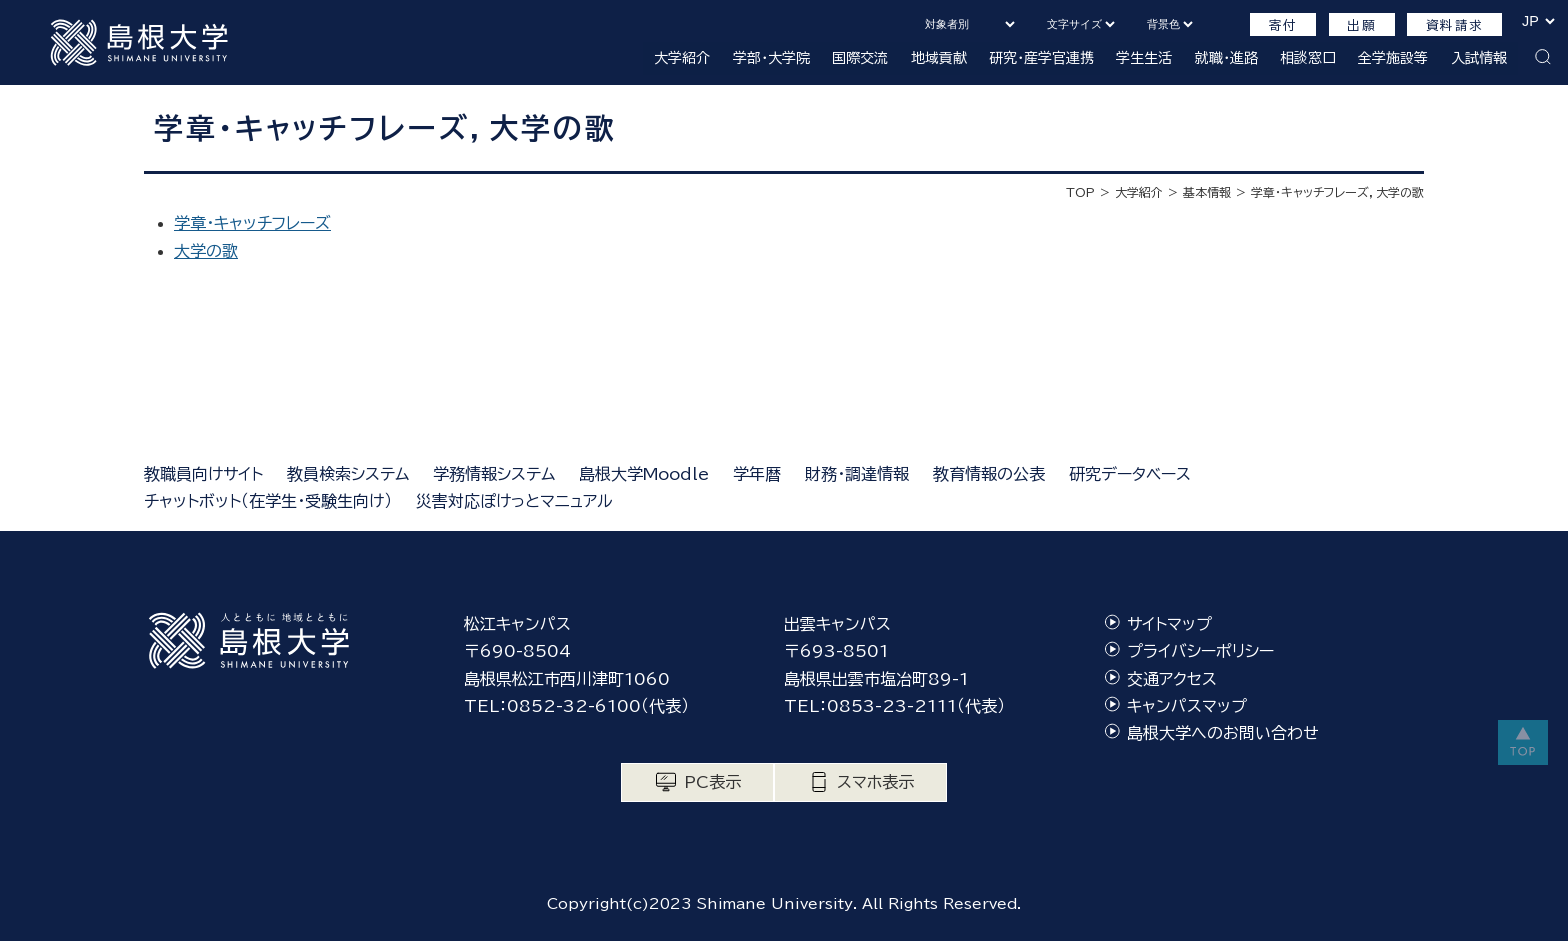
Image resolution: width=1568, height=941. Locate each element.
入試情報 (1479, 58)
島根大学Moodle (644, 474)
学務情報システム (494, 474)
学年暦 (757, 474)
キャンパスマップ (1187, 706)
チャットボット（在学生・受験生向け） (268, 501)
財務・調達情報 (857, 474)
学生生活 (1144, 58)
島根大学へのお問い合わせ (1223, 733)
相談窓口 (1308, 58)
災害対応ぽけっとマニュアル (514, 501)
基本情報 (1207, 192)
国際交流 (860, 58)
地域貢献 (939, 58)
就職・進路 (1226, 58)
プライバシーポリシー (1200, 651)
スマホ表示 (875, 782)
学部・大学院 (771, 58)
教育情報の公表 (989, 474)
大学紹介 (682, 58)
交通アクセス (1172, 679)
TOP (1080, 192)
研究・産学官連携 (1041, 58)
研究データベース (1130, 474)
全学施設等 (1393, 58)
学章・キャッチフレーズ (252, 223)
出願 (1361, 25)
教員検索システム (348, 474)
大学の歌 (206, 251)
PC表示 (712, 782)
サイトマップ (1169, 624)
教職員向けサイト (203, 474)
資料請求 (1454, 25)
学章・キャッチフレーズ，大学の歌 (1337, 192)
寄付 (1283, 25)
